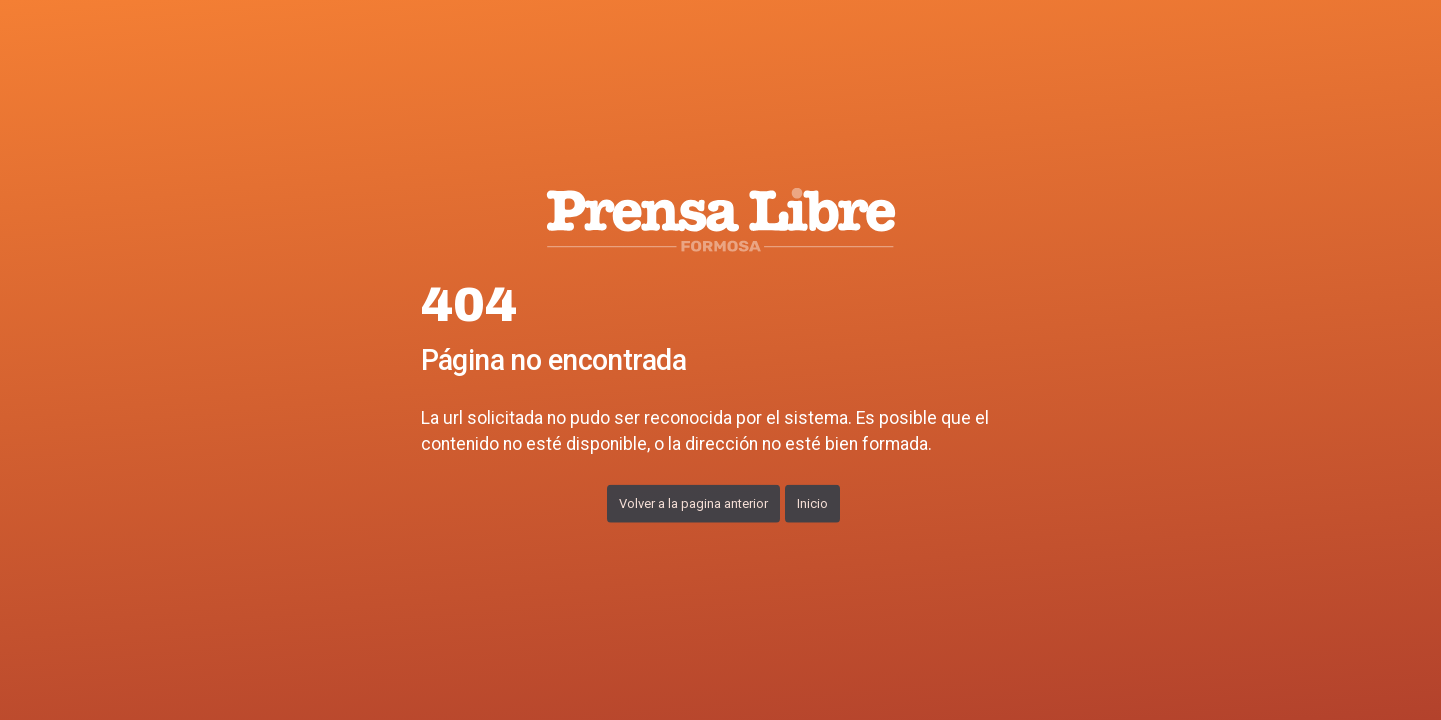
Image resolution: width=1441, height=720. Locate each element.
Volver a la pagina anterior (693, 502)
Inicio (812, 502)
